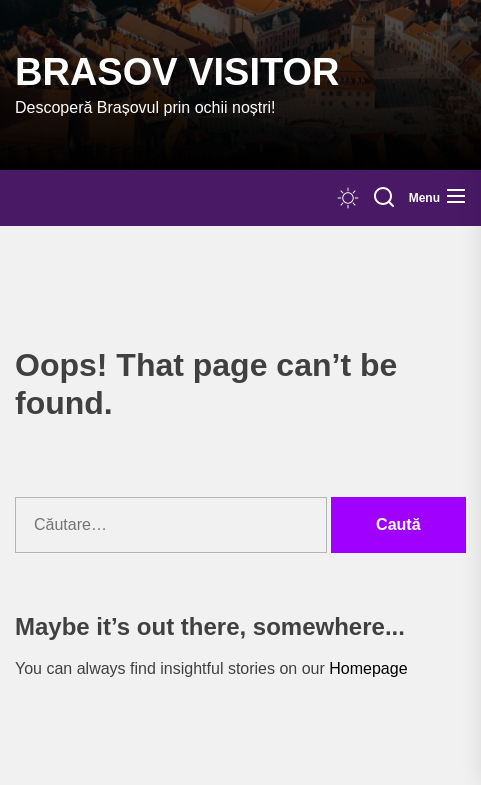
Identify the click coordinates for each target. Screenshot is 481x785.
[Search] (384, 198)
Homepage (368, 668)
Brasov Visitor (177, 72)
